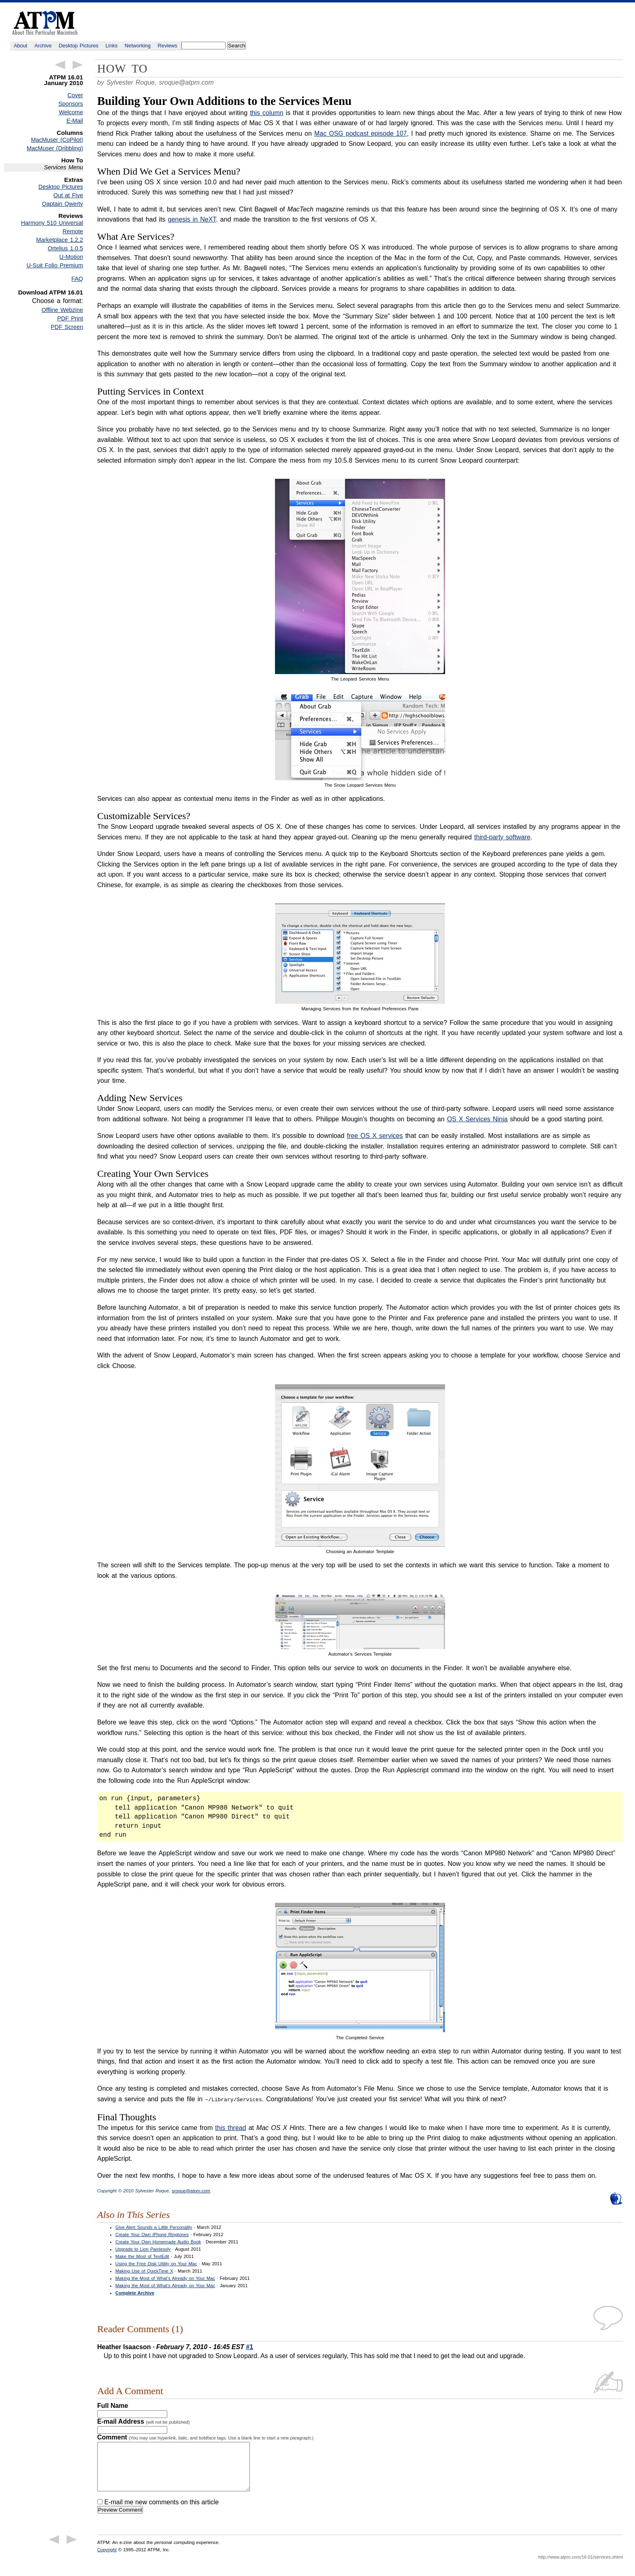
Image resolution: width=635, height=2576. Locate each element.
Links (112, 46)
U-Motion (71, 257)
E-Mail (74, 120)
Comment (205, 2436)
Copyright (107, 2559)
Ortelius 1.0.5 (65, 248)
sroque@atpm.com (186, 82)
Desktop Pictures (78, 46)
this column (266, 112)
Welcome (71, 112)
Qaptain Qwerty (62, 204)
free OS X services (375, 1135)
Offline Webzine (62, 310)
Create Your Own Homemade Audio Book (158, 2241)
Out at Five (68, 195)
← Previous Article (60, 64)
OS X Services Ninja (477, 1119)
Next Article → (77, 64)
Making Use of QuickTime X (144, 2270)
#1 (249, 2346)
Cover (75, 95)
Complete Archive (134, 2292)
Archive (43, 46)
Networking (138, 46)
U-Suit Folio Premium (54, 265)
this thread (230, 2127)
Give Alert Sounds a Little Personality (153, 2226)
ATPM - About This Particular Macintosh (44, 23)
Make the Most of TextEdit (142, 2256)
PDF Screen (67, 327)
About (20, 46)
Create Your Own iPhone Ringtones (152, 2234)
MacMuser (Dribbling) (55, 148)
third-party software (502, 837)
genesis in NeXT (192, 219)
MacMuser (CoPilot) (57, 140)
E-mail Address (143, 2421)
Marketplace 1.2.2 (59, 240)
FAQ (77, 278)
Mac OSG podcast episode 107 (360, 133)
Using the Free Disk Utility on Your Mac (156, 2263)
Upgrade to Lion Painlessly (142, 2248)
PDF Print (70, 318)
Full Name (112, 2405)
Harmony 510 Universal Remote (52, 227)
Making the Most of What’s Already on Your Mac (165, 2277)
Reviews (167, 46)
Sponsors (70, 103)
